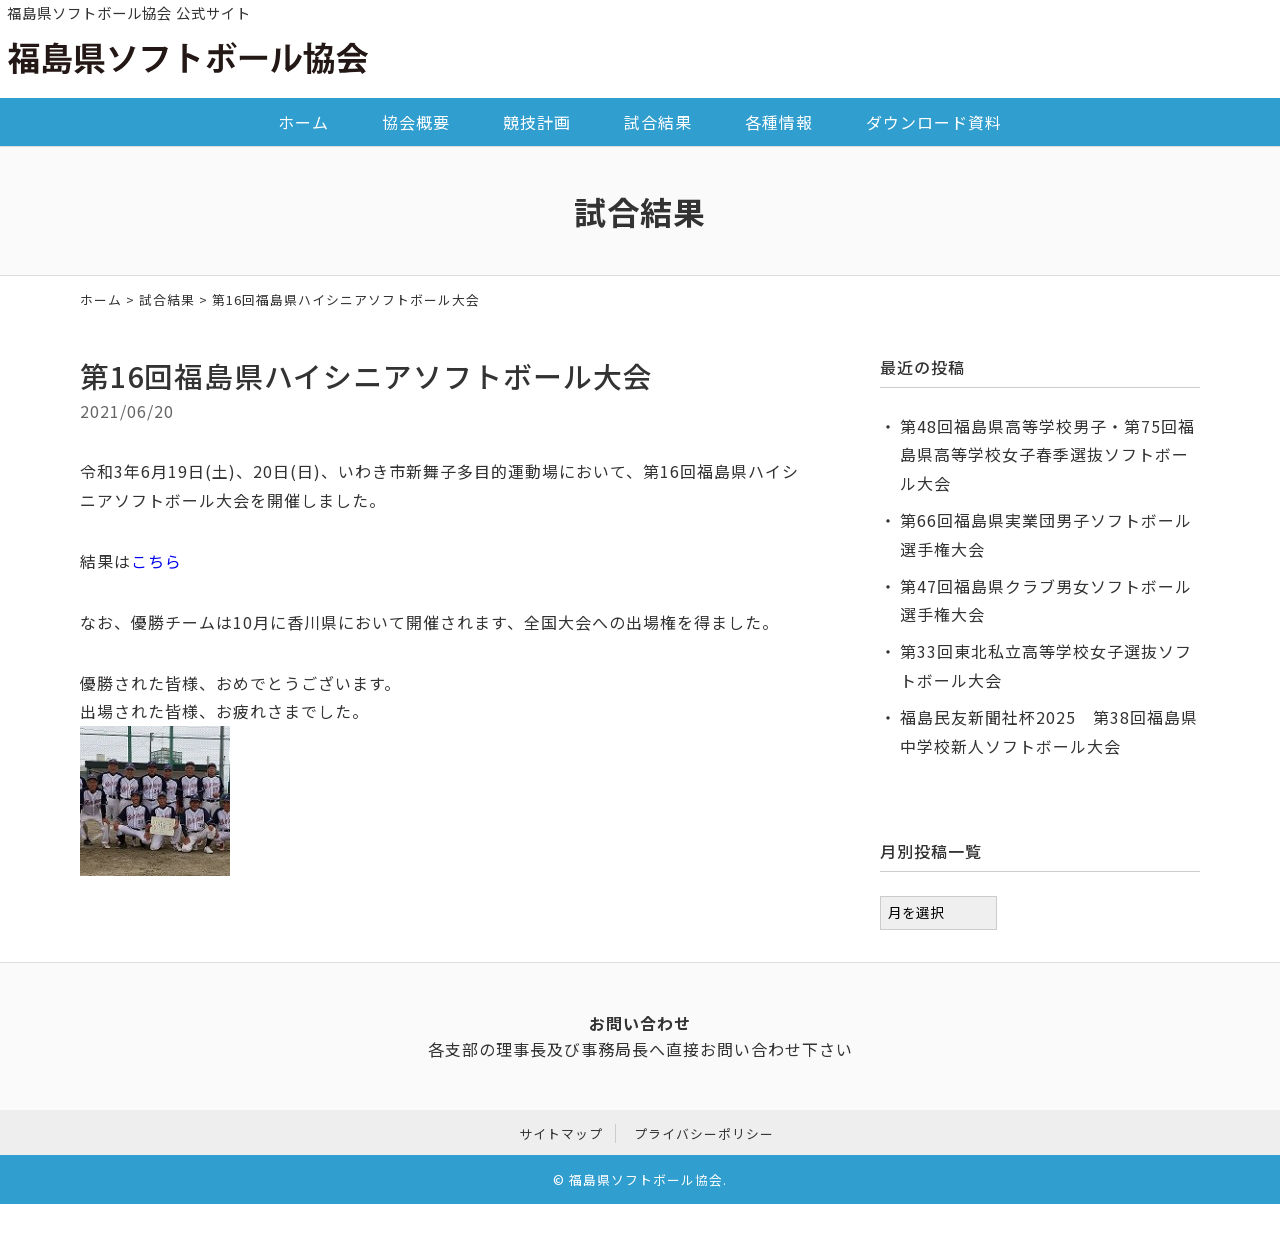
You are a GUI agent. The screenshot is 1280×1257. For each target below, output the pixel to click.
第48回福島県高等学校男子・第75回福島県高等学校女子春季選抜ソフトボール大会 (1047, 455)
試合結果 (658, 122)
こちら (156, 561)
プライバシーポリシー (704, 1131)
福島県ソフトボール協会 (646, 1176)
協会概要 (416, 122)
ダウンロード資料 (934, 122)
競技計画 (537, 122)
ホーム (303, 122)
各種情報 (779, 122)
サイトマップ (561, 1131)
